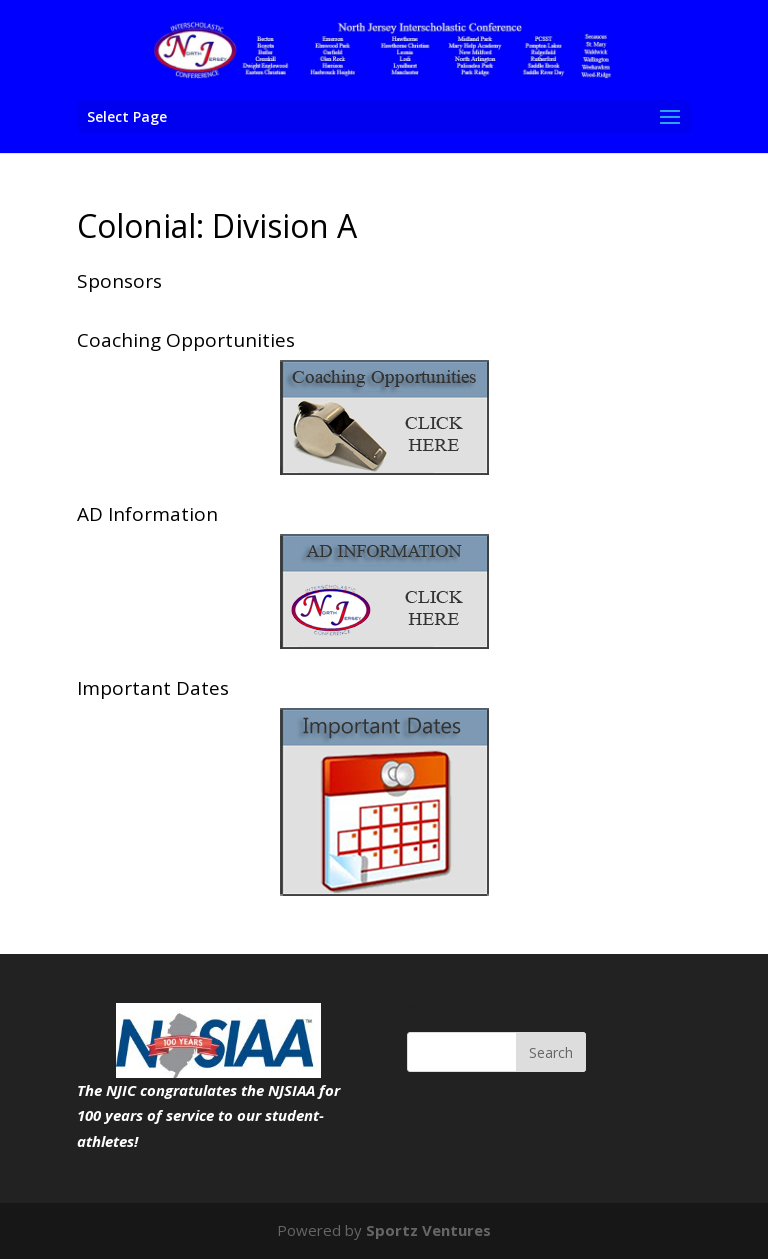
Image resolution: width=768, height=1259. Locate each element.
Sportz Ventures (428, 1230)
